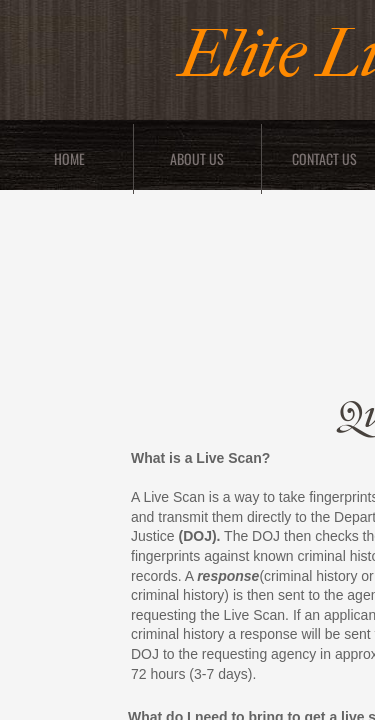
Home (69, 158)
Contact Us (324, 158)
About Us (197, 158)
